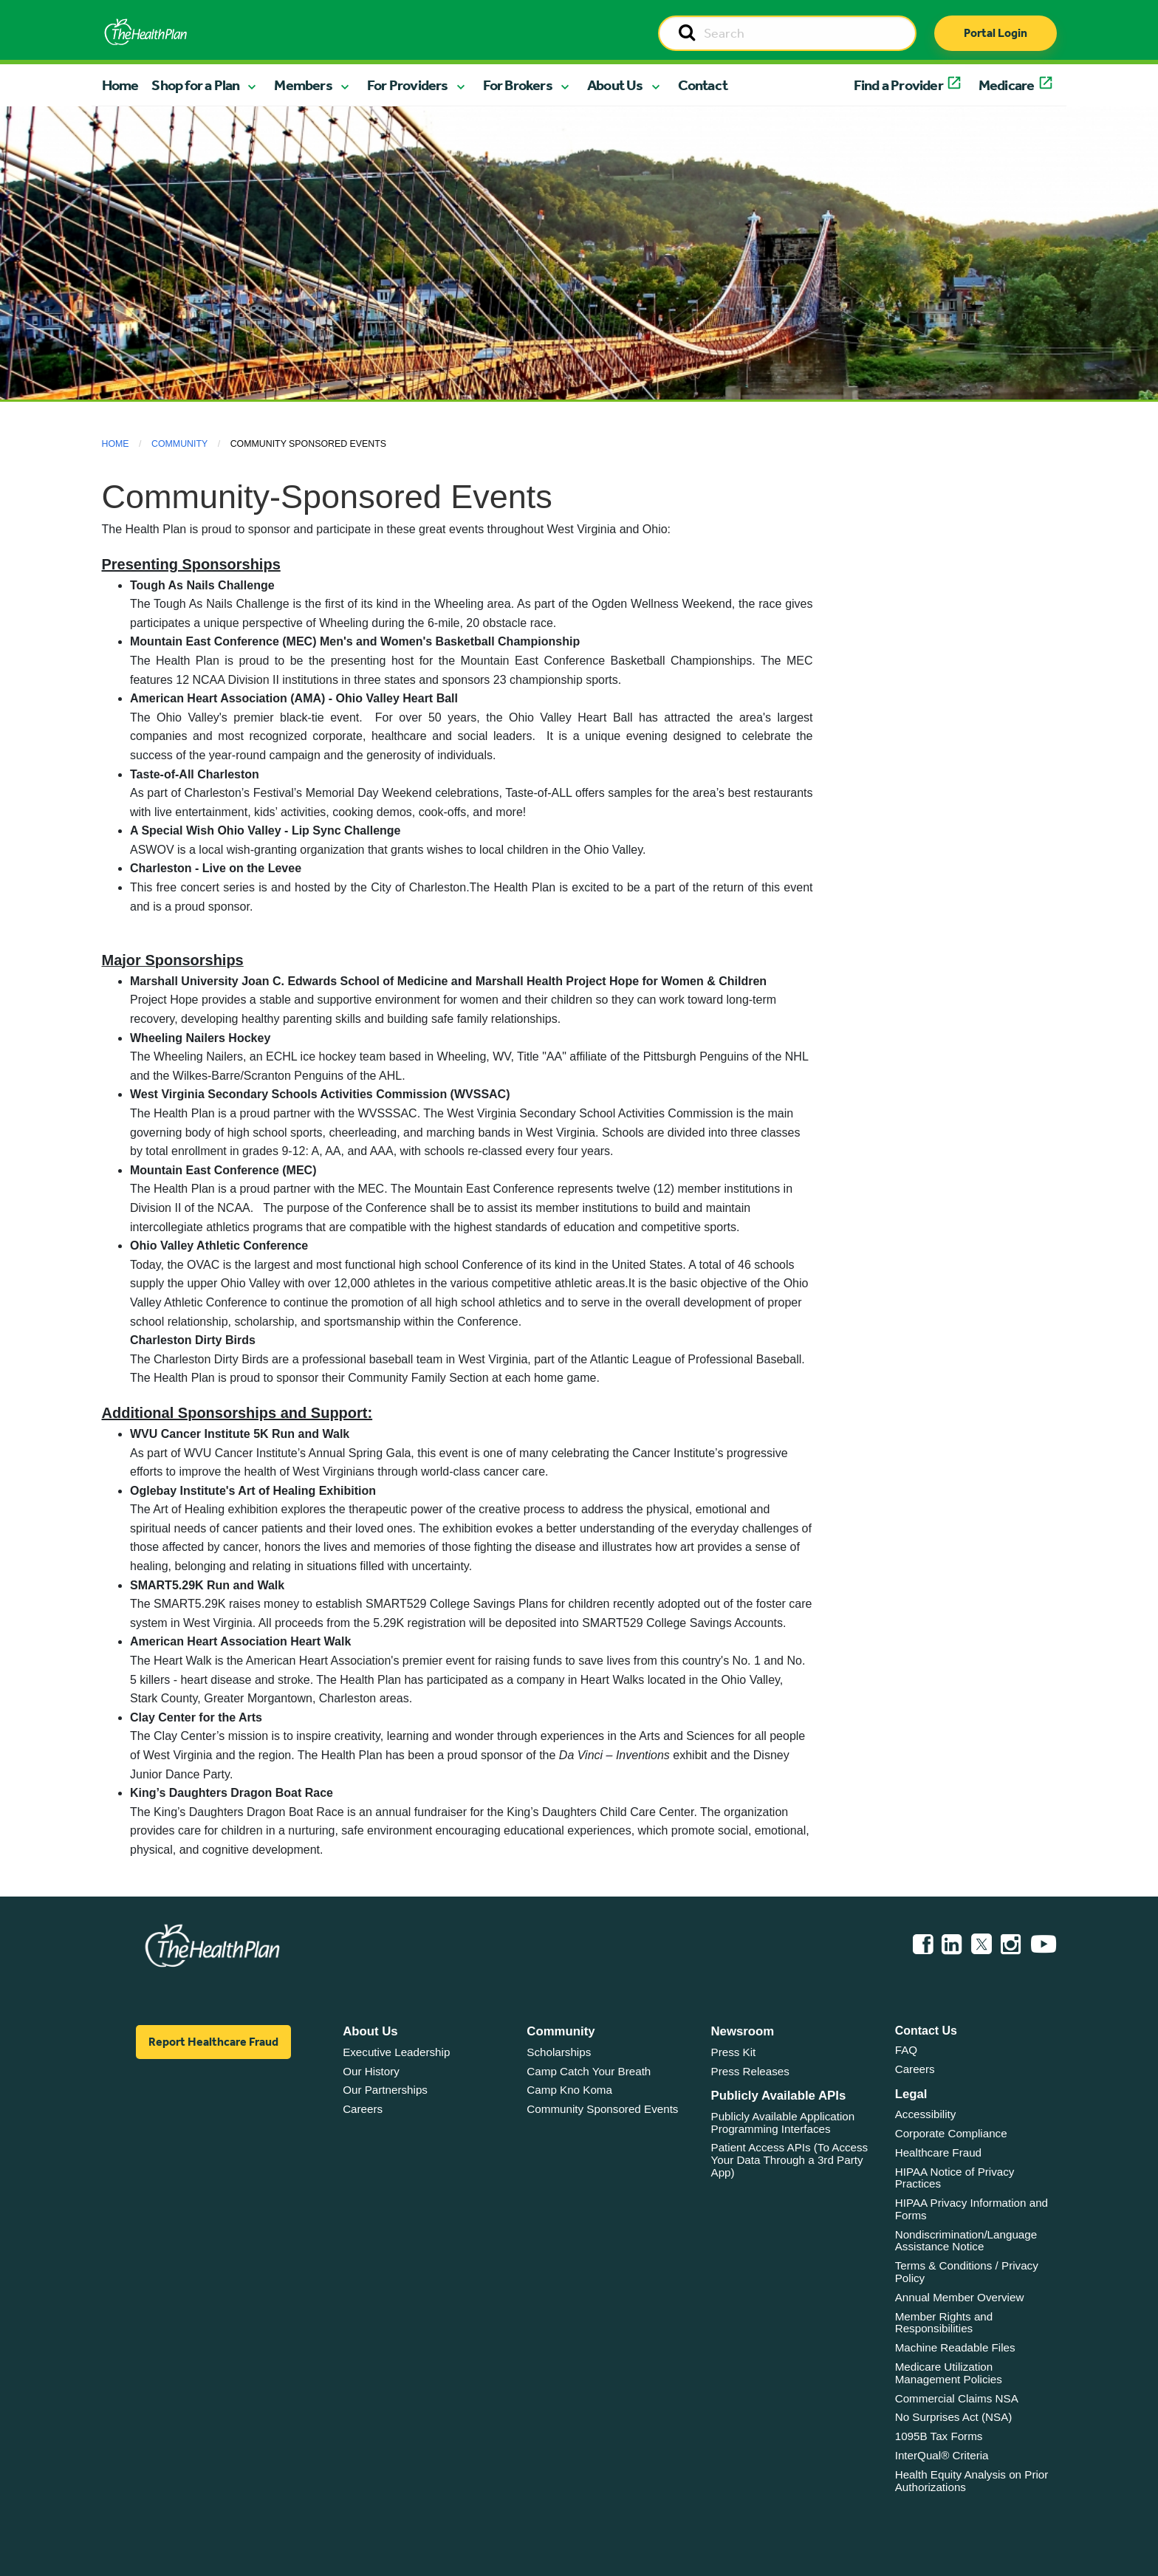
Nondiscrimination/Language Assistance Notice (966, 2240)
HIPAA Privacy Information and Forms (971, 2209)
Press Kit (733, 2052)
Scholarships (559, 2052)
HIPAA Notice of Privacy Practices (955, 2177)
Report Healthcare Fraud (213, 2042)
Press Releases (750, 2071)
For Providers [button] (407, 85)
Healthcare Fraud (938, 2152)
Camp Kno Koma (569, 2089)
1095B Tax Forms (939, 2436)
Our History (371, 2071)
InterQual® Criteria (942, 2455)
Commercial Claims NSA (956, 2398)
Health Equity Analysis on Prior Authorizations (972, 2480)
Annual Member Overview (959, 2297)
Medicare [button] (1007, 85)
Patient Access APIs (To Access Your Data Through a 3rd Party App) (789, 2159)
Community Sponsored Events (602, 2109)
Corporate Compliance (951, 2133)
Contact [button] (702, 85)
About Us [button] (615, 85)
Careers (363, 2109)
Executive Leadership (396, 2052)
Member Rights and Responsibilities (944, 2322)
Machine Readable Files (955, 2347)
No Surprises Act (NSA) (954, 2417)
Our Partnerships (385, 2089)
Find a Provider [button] (898, 85)
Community (179, 444)
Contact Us (926, 2030)
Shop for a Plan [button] (195, 85)
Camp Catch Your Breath (589, 2071)
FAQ (906, 2050)
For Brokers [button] (517, 85)
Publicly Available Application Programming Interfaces (783, 2122)
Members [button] (303, 85)
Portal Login (995, 33)
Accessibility (925, 2114)
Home (120, 85)
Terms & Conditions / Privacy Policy (966, 2271)
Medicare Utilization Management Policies (948, 2372)
